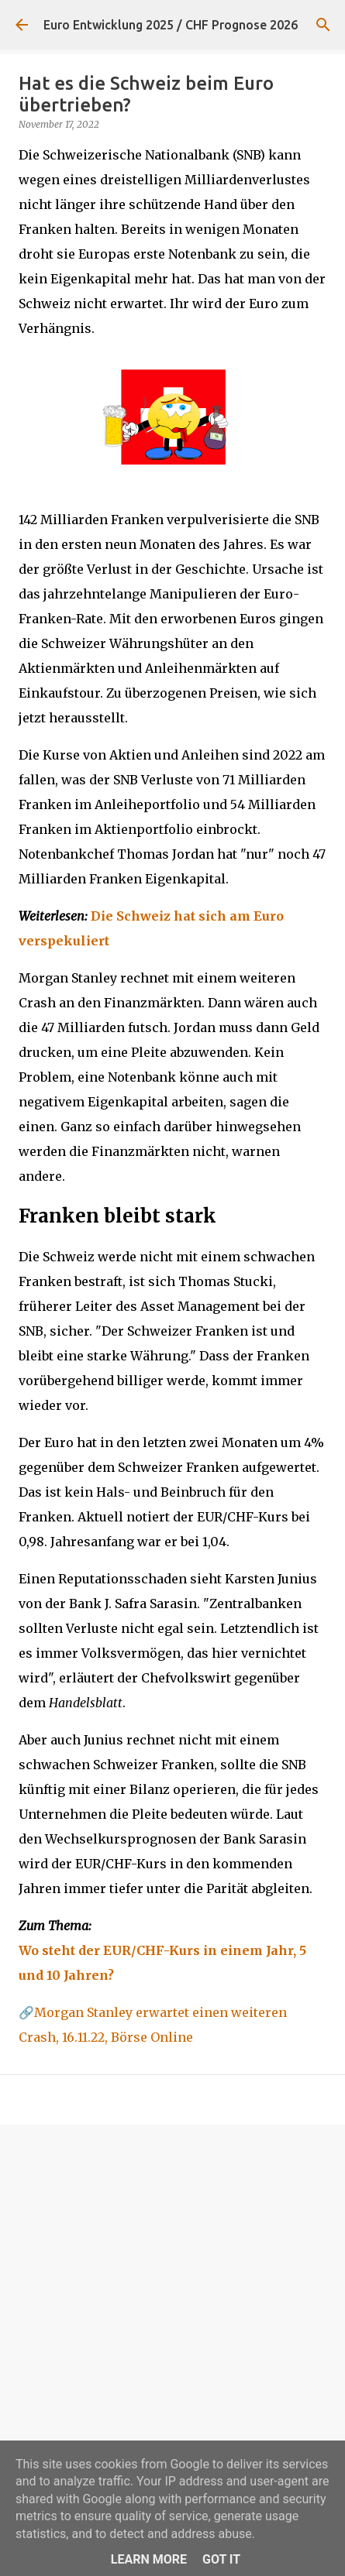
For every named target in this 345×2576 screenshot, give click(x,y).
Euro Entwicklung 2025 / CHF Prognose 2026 (170, 25)
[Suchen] (323, 24)
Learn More (149, 2559)
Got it (221, 2559)
